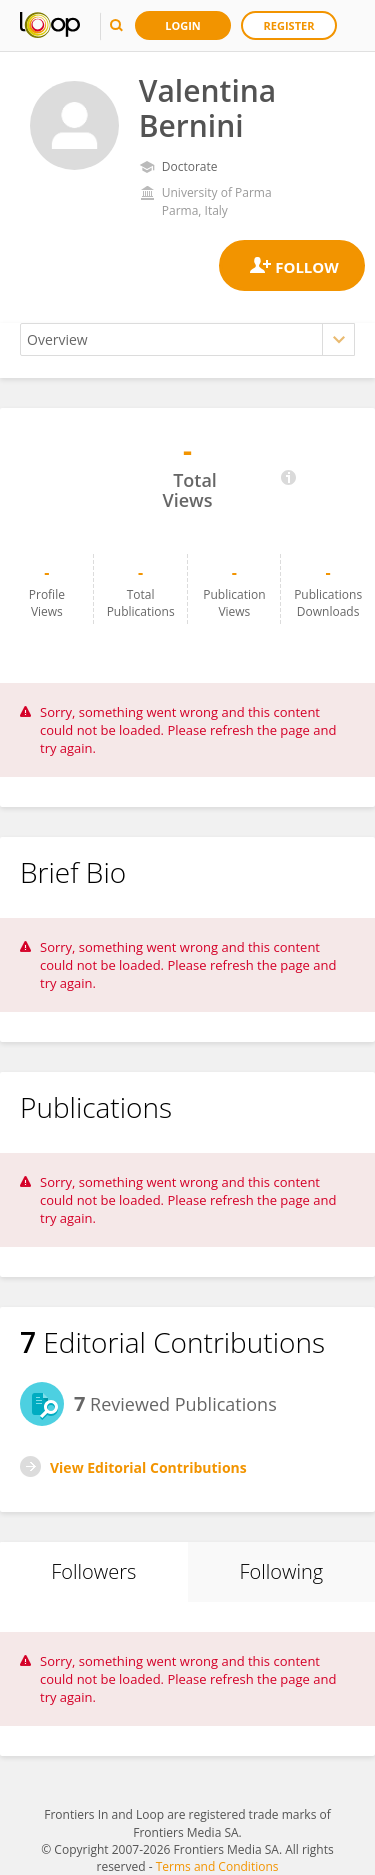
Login (183, 25)
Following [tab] (281, 1571)
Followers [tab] (93, 1571)
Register (289, 25)
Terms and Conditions (217, 1866)
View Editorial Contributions (148, 1467)
